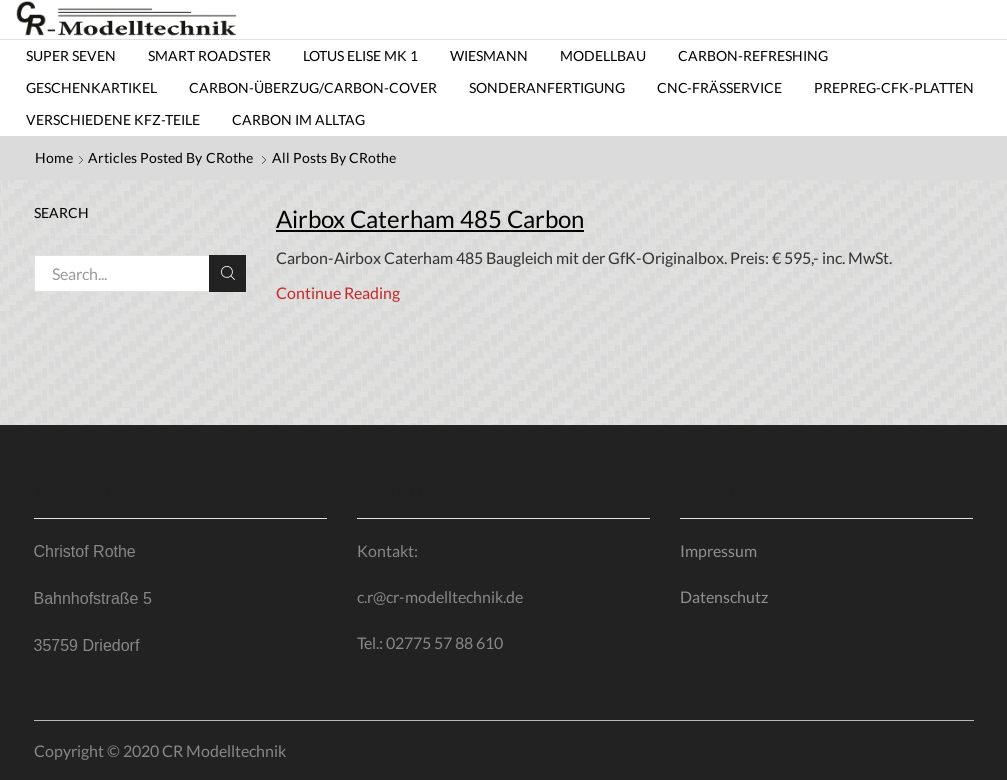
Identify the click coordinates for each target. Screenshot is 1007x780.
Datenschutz (724, 596)
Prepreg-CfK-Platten (894, 87)
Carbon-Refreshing (753, 55)
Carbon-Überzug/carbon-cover (313, 87)
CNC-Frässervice (719, 87)
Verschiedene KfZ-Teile (113, 119)
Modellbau (603, 55)
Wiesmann (489, 55)
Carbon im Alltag (298, 119)
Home (54, 157)
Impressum (718, 550)
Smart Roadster (209, 55)
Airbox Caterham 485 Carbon (430, 218)
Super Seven (71, 55)
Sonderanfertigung (547, 87)
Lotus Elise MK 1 (360, 55)
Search (227, 273)
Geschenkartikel (91, 87)
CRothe (229, 157)
